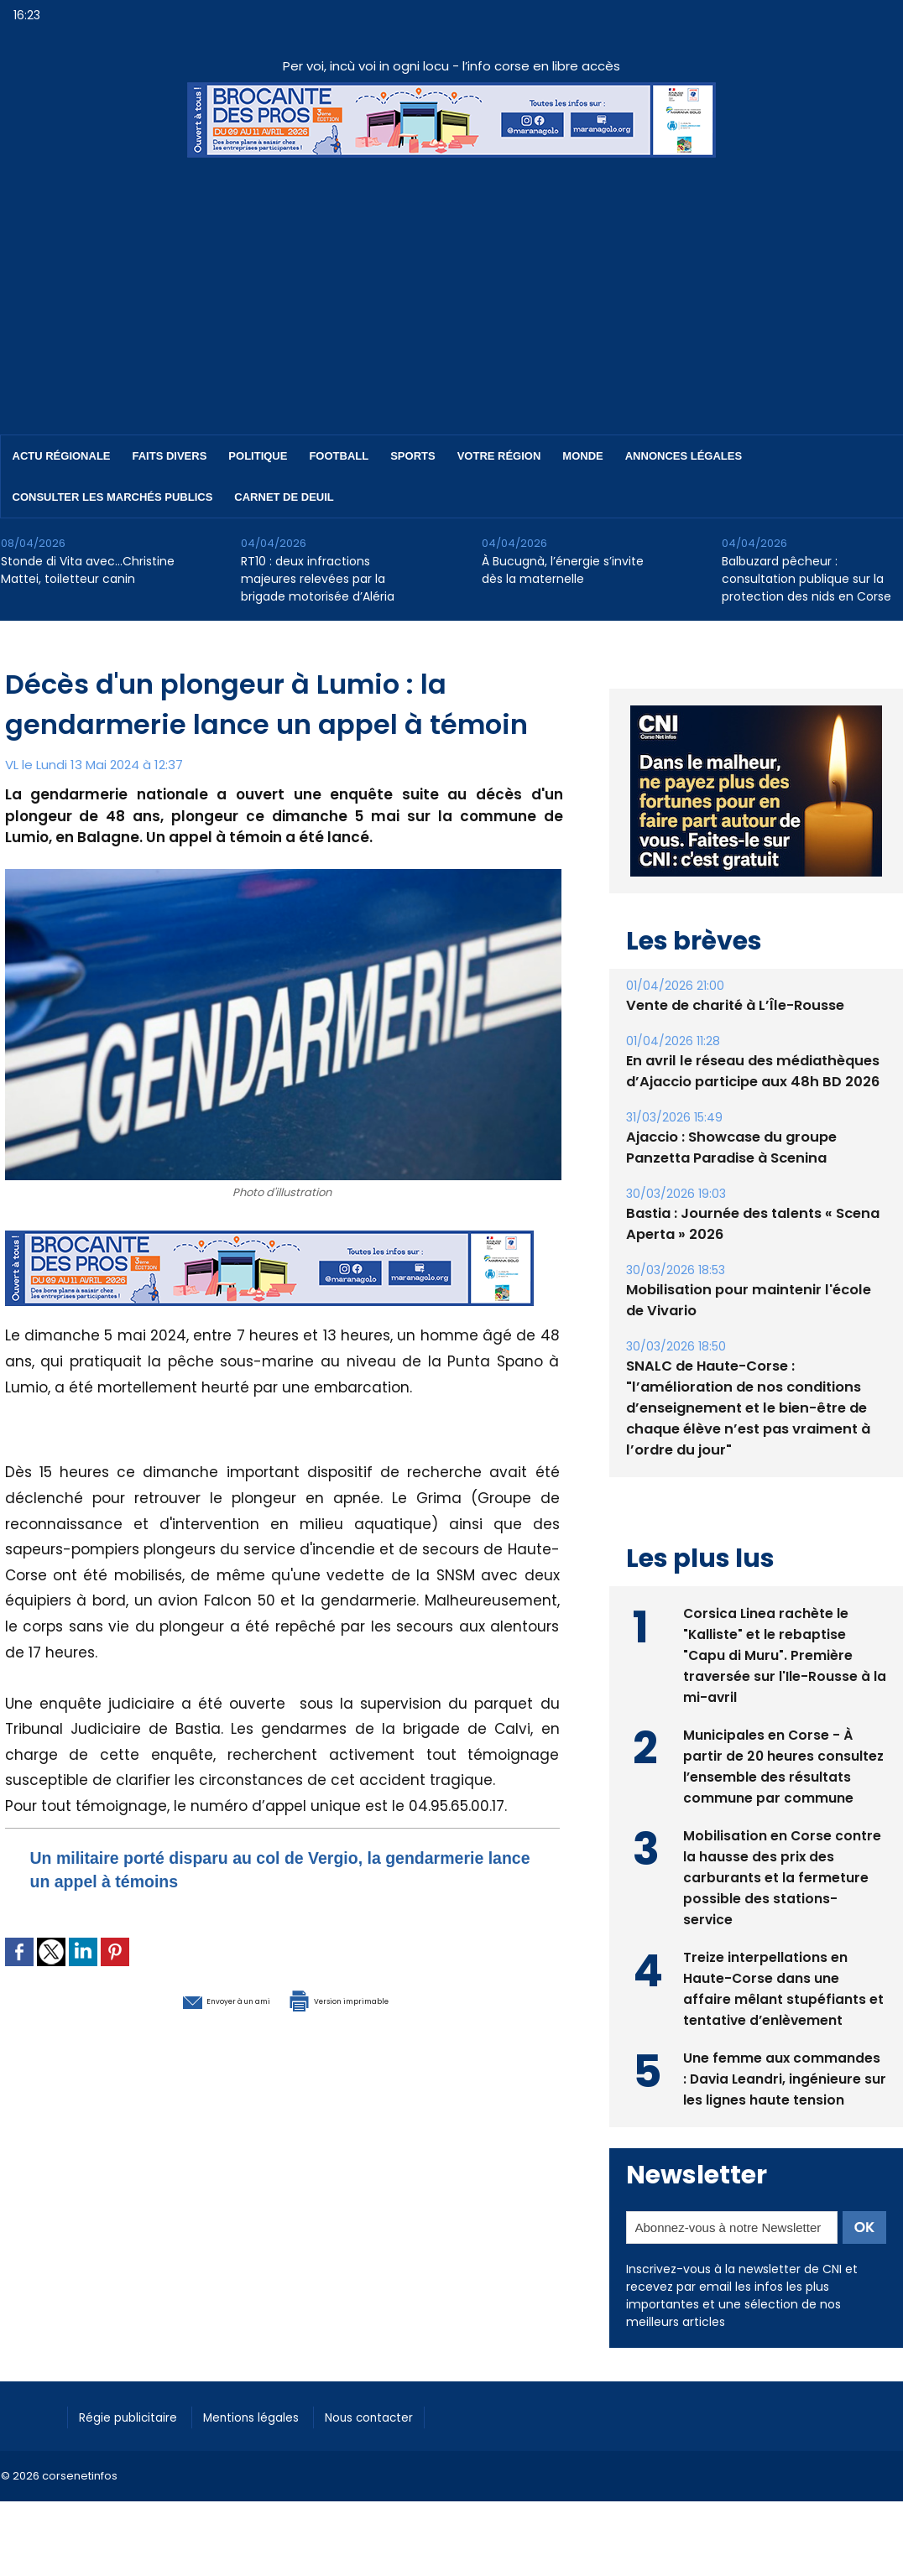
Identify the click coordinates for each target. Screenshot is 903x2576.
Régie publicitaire (136, 2414)
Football (338, 456)
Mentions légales (273, 2414)
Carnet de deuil (283, 497)
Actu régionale (62, 456)
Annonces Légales (683, 456)
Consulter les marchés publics (113, 497)
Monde (582, 456)
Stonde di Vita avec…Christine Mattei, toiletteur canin (88, 570)
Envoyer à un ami (191, 1999)
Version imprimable (370, 1999)
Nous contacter (404, 2414)
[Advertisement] (451, 283)
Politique (257, 456)
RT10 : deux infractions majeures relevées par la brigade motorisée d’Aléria (317, 579)
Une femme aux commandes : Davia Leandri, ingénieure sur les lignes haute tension (782, 2076)
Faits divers (170, 456)
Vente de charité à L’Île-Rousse (732, 1005)
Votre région (499, 456)
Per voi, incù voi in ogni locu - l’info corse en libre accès (451, 66)
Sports (412, 456)
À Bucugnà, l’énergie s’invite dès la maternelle (563, 570)
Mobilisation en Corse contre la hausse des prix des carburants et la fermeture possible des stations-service (782, 1875)
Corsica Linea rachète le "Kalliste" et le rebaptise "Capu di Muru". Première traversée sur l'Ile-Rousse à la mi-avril (777, 1652)
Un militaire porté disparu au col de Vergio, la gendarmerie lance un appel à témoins (246, 1868)
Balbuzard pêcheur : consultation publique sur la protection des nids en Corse (806, 579)
